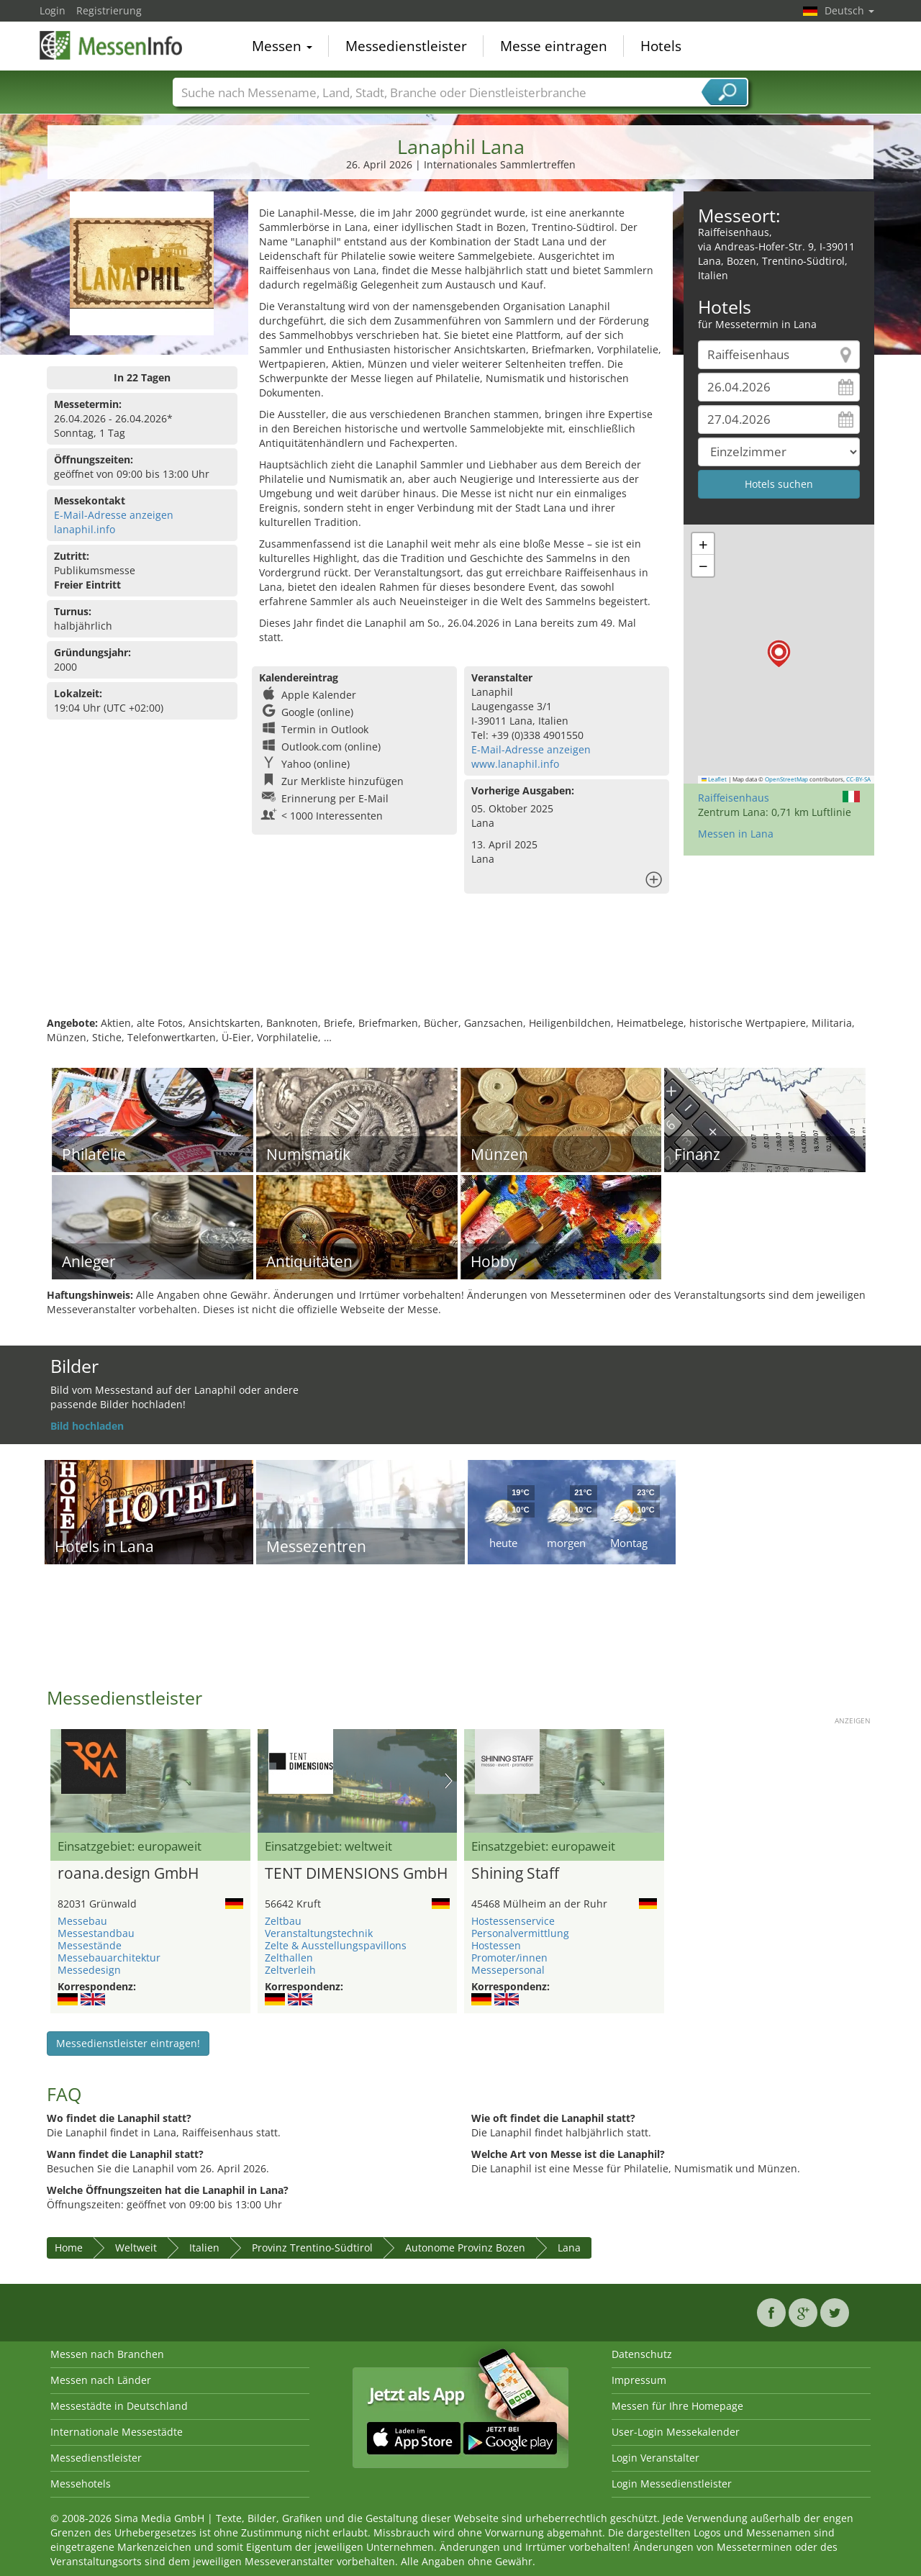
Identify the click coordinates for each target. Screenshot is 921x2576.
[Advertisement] (460, 969)
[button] (778, 653)
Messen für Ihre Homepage (677, 2406)
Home (69, 2247)
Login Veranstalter (655, 2457)
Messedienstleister (406, 46)
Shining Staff (515, 1873)
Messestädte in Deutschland (119, 2406)
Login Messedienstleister (672, 2483)
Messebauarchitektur (109, 1957)
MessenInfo (111, 44)
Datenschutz (642, 2354)
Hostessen (496, 1945)
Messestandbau (96, 1933)
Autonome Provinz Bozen (465, 2247)
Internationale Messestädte (116, 2432)
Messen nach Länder (100, 2380)
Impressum (639, 2380)
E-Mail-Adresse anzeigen (113, 515)
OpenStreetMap (786, 779)
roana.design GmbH (128, 1873)
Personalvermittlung (520, 1933)
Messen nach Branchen (107, 2354)
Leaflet (714, 779)
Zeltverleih (290, 1970)
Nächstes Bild (448, 1781)
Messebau (82, 1921)
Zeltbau (283, 1921)
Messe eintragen (553, 46)
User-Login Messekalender (676, 2432)
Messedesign (89, 1970)
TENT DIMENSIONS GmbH (356, 1873)
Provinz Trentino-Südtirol (312, 2247)
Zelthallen (289, 1957)
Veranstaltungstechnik (319, 1933)
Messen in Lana (735, 833)
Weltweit (136, 2247)
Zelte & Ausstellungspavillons (336, 1945)
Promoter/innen (509, 1957)
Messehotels (80, 2483)
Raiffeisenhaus (733, 797)
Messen (282, 46)
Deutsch (849, 10)
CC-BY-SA (858, 779)
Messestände (90, 1945)
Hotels (660, 46)
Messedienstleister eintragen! (128, 2043)
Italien (204, 2247)
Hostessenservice (513, 1921)
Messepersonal (508, 1970)
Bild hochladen (87, 1426)
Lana (569, 2247)
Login (52, 10)
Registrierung (109, 10)
